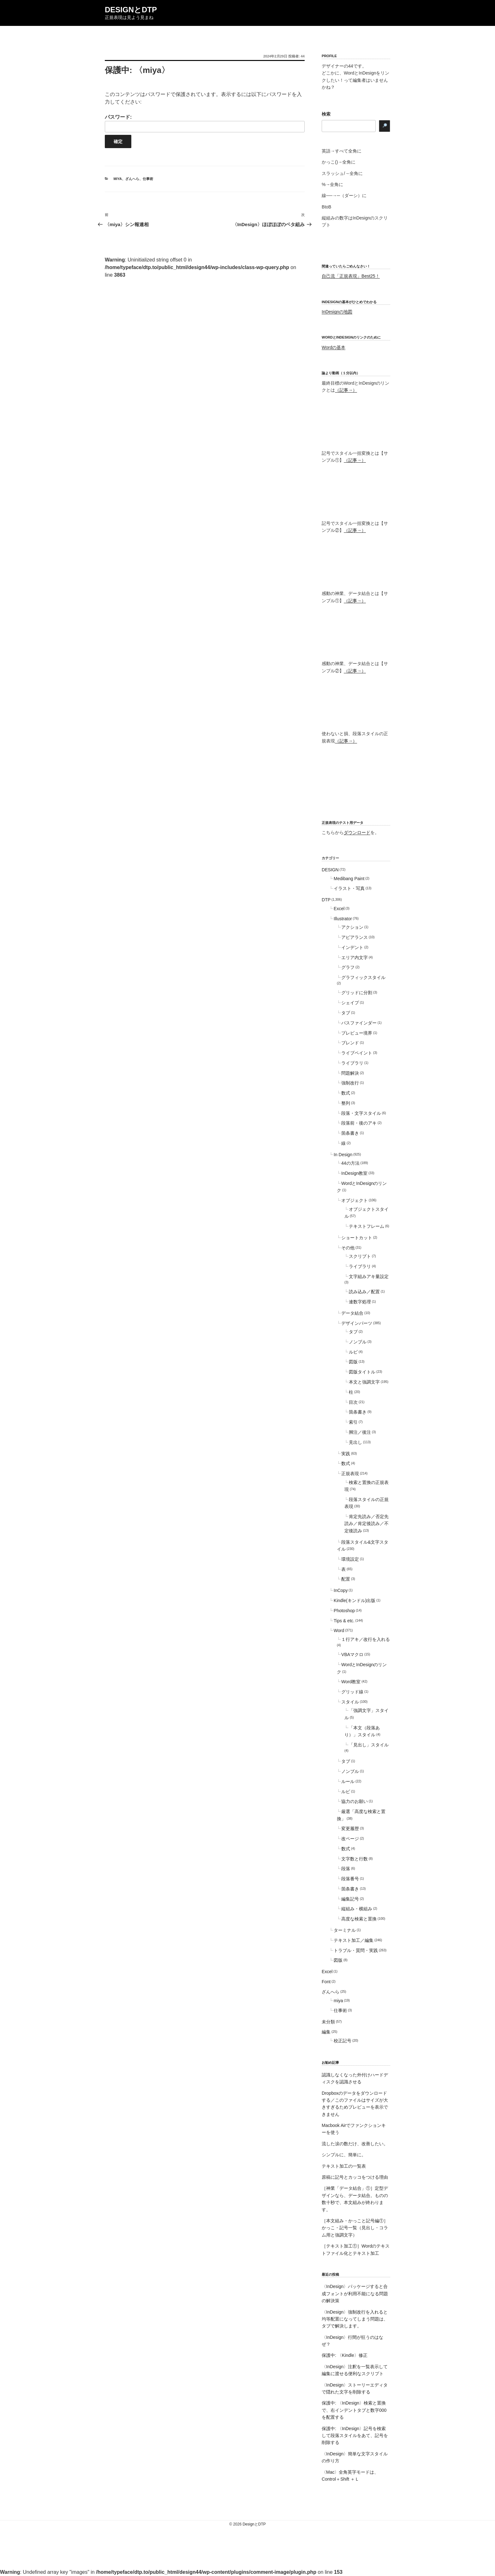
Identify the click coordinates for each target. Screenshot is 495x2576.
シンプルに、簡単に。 (344, 2154)
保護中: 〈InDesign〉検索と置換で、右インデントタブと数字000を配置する (354, 2410)
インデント (352, 947)
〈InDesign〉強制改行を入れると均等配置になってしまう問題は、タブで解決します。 (355, 2319)
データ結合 (352, 1313)
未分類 (328, 2021)
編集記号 (350, 1898)
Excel (339, 908)
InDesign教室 (354, 1173)
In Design (343, 1154)
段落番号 (350, 1878)
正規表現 (350, 1473)
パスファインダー (359, 1022)
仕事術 (148, 179)
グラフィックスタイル (363, 977)
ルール (348, 1781)
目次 (353, 1402)
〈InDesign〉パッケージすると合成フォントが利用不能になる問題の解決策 (355, 2293)
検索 (326, 114)
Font (326, 1981)
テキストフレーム (366, 1226)
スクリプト (360, 1256)
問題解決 (350, 1073)
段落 (345, 1868)
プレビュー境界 (356, 1033)
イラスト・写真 (349, 888)
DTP (326, 899)
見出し (355, 1442)
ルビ (353, 1351)
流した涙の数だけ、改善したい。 (355, 2143)
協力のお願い (354, 1801)
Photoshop (344, 1610)
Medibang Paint (349, 878)
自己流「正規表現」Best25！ (351, 276)
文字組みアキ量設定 (369, 1276)
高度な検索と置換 (359, 1918)
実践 (345, 1453)
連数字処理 (360, 1301)
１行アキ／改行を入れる (365, 1639)
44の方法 (350, 1163)
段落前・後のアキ (359, 1123)
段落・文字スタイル (361, 1113)
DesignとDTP (131, 9)
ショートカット (356, 1237)
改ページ (350, 1838)
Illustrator (343, 918)
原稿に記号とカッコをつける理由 (355, 2177)
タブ (345, 1012)
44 (303, 56)
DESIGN (330, 869)
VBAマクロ (352, 1654)
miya (118, 179)
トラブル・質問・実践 (356, 1950)
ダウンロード (357, 832)
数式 (345, 1093)
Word (339, 1630)
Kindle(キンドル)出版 (354, 1600)
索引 (353, 1422)
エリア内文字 (354, 957)
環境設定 (350, 1559)
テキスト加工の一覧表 (344, 2166)
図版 (353, 1361)
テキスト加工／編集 (353, 1940)
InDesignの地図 (337, 311)
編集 (326, 2031)
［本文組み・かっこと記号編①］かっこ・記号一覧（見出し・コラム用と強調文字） (355, 2227)
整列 (345, 1103)
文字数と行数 (354, 1858)
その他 (348, 1247)
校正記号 (342, 2040)
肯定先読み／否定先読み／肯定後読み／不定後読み (366, 1523)
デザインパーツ (356, 1323)
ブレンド (350, 1042)
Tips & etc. (344, 1620)
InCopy (341, 1590)
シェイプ (350, 1002)
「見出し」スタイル (369, 1744)
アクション (352, 927)
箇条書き (350, 1133)
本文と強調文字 (364, 1381)
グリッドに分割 (356, 992)
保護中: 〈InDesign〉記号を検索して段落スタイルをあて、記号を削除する (355, 2435)
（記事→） (346, 390)
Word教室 (351, 1681)
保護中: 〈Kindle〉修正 (344, 2355)
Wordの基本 (333, 347)
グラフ (348, 967)
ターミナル (345, 1930)
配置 (345, 1579)
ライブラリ (352, 1063)
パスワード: (205, 123)
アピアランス (354, 937)
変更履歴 (350, 1828)
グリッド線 (352, 1691)
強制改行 (350, 1082)
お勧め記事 (330, 2062)
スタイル (350, 1701)
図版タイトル (362, 1371)
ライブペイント (356, 1052)
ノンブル (358, 1341)
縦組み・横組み (356, 1908)
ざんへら (132, 179)
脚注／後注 (360, 1432)
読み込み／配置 (364, 1291)
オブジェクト (354, 1200)
